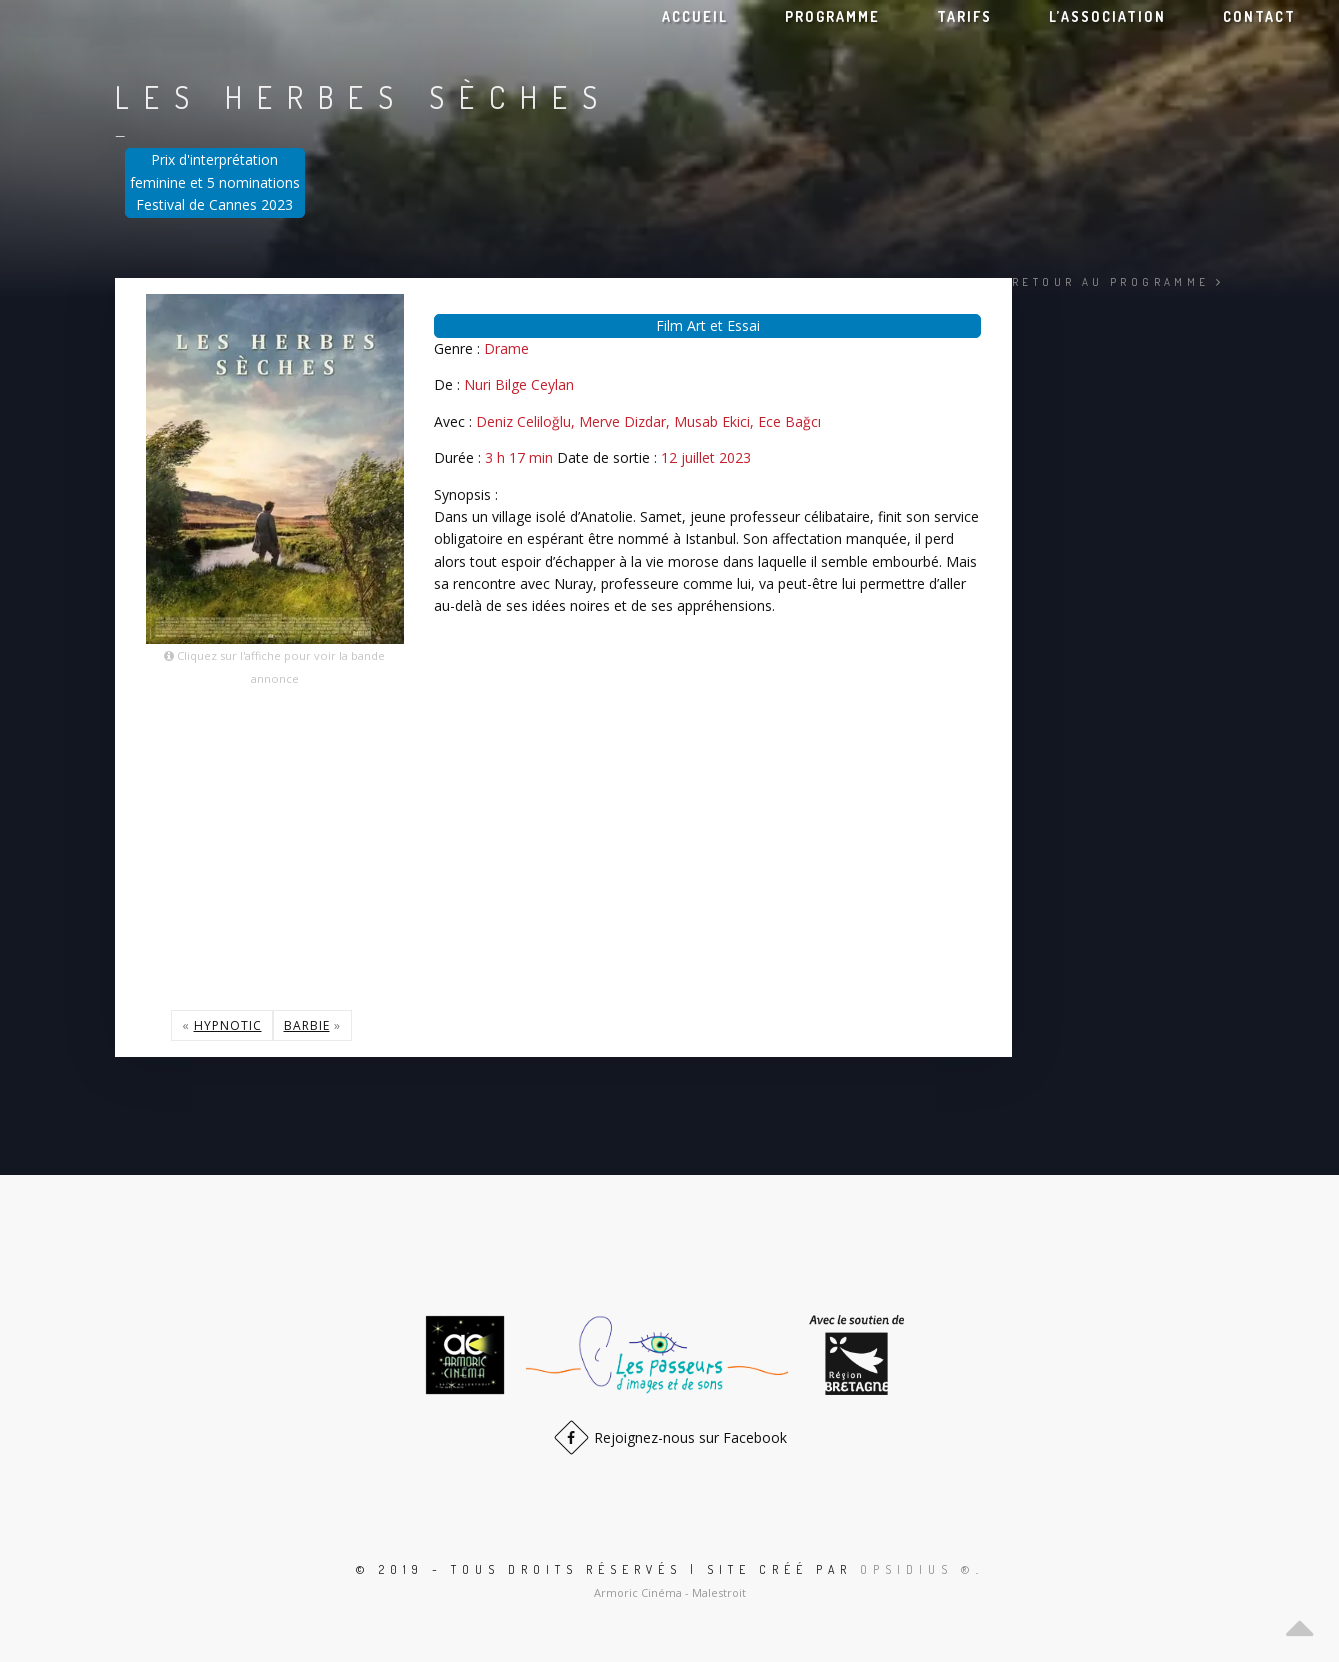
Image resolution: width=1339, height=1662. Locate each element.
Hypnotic (228, 1025)
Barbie (307, 1025)
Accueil (695, 16)
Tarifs (964, 16)
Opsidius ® (918, 1569)
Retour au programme (1118, 282)
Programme (832, 16)
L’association (1107, 16)
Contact (1259, 16)
